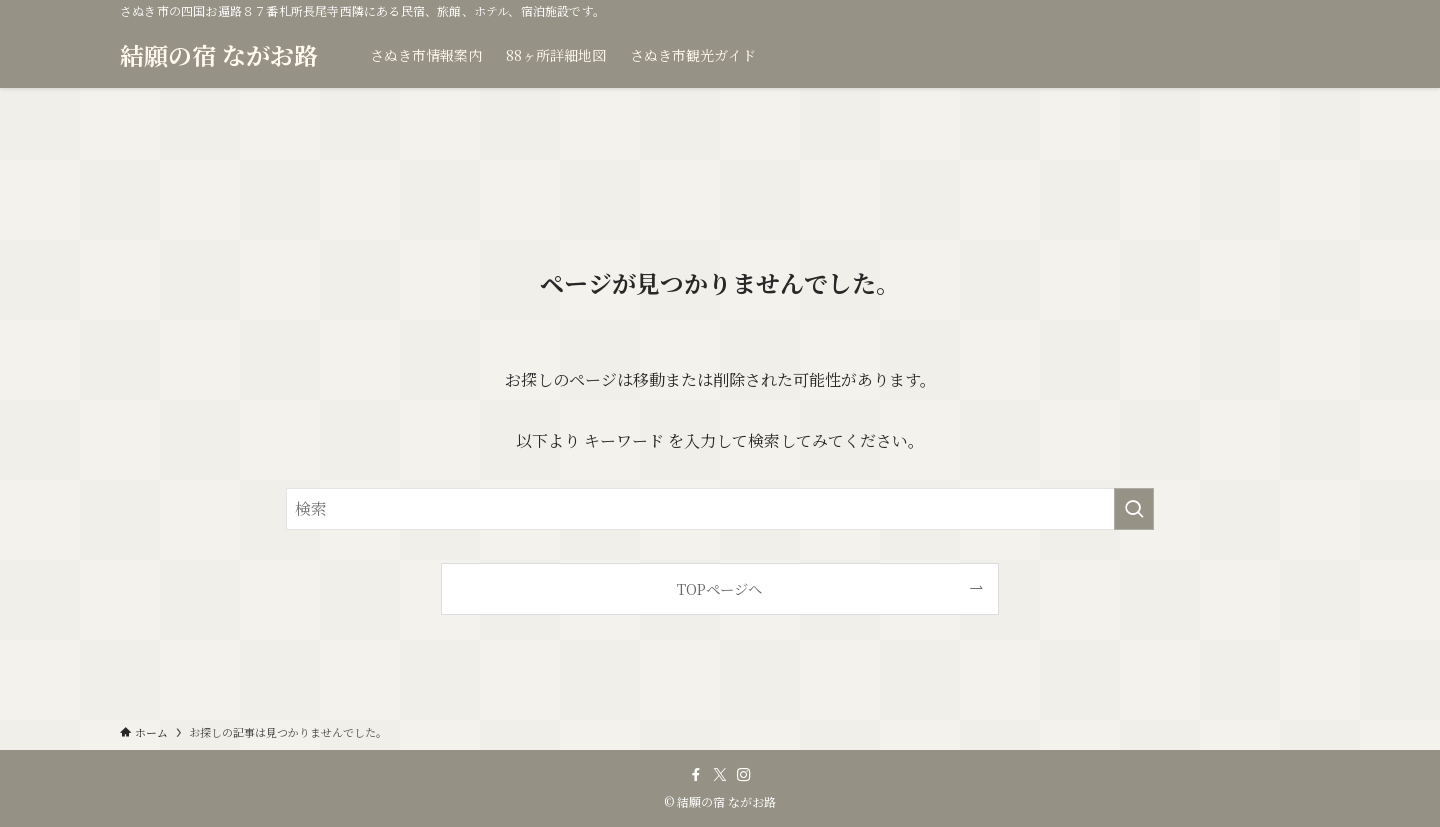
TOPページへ (719, 588)
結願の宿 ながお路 (219, 55)
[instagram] (744, 775)
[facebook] (696, 775)
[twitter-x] (720, 775)
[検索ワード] (720, 509)
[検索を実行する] (1134, 509)
